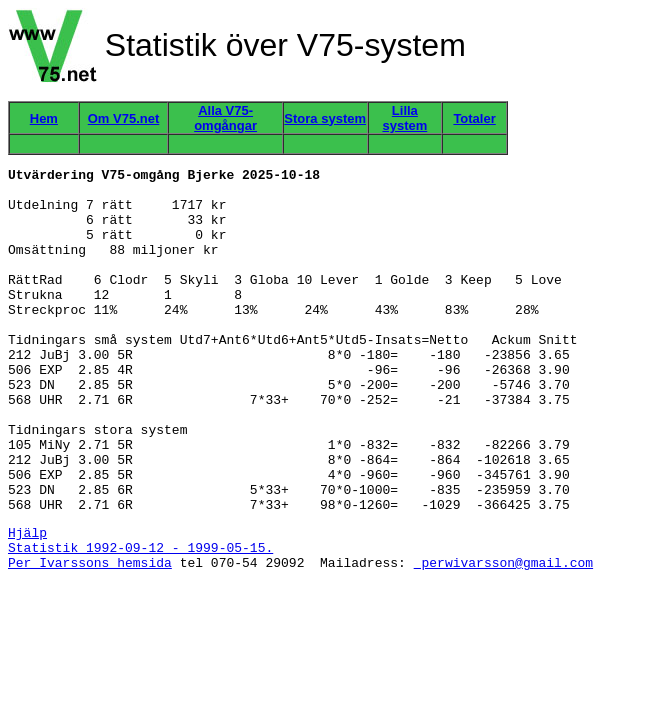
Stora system (325, 118)
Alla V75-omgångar (225, 118)
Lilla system (404, 118)
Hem (44, 118)
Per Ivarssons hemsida (90, 640)
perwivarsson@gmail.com (503, 640)
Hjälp (27, 604)
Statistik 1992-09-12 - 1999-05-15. (140, 622)
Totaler (474, 118)
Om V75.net (124, 118)
